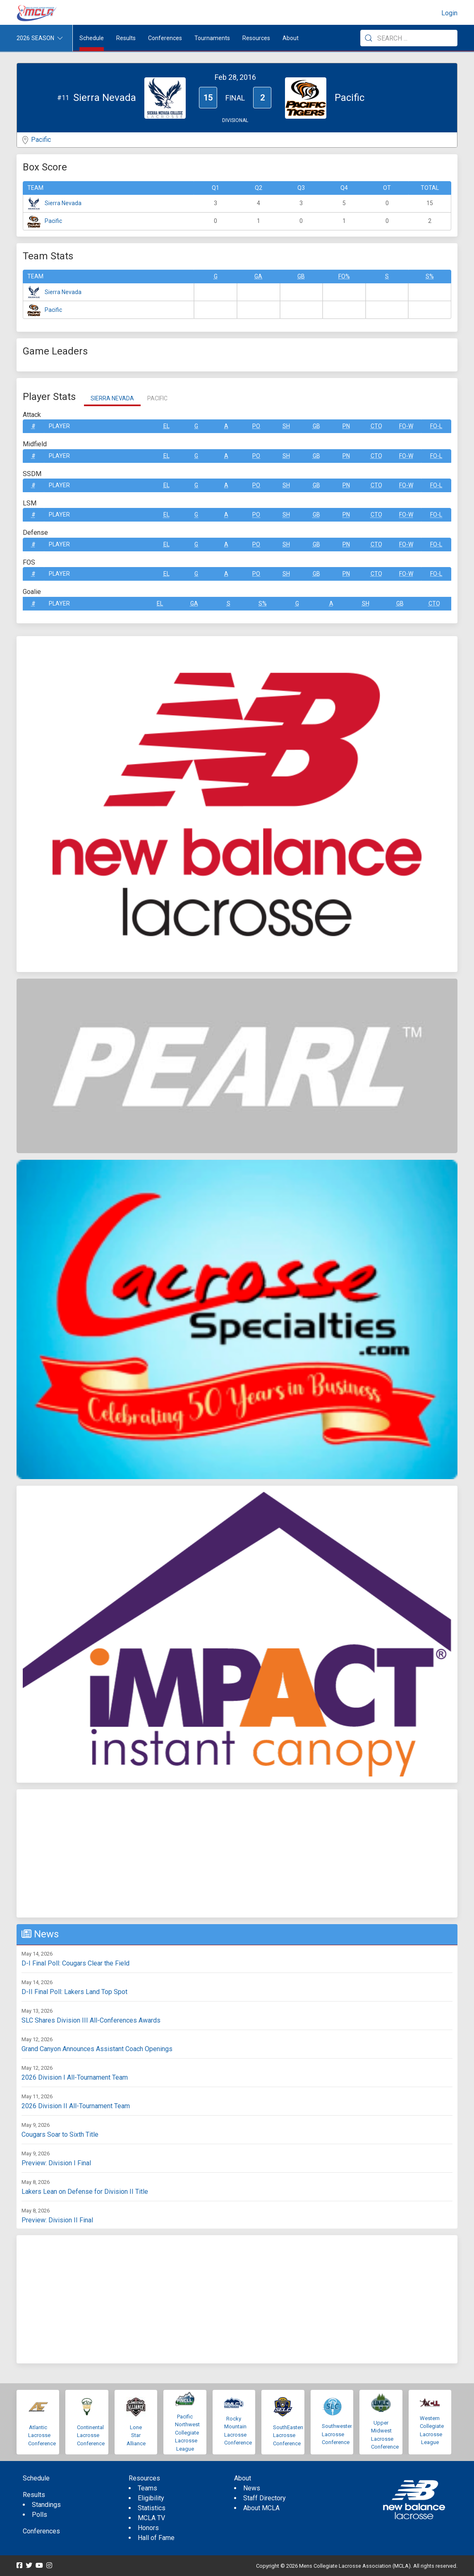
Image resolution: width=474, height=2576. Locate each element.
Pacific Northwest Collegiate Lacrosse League (187, 2432)
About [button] (290, 38)
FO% (344, 276)
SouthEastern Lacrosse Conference (289, 2435)
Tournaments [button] (212, 38)
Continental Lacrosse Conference (91, 2435)
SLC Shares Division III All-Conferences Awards (91, 2020)
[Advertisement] (237, 1853)
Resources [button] (256, 38)
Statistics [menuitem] (151, 2508)
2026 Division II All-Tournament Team (76, 2106)
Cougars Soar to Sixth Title (60, 2134)
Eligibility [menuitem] (151, 2498)
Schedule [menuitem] (91, 38)
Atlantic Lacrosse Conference (42, 2435)
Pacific (41, 140)
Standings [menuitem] (46, 2505)
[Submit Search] (368, 38)
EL (166, 426)
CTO (376, 426)
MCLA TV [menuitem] (151, 2518)
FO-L (436, 426)
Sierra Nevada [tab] (112, 398)
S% (430, 276)
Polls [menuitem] (39, 2515)
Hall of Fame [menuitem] (156, 2538)
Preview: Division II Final (57, 2220)
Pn (346, 426)
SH (286, 426)
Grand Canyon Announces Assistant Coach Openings (97, 2049)
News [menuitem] (251, 2488)
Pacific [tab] (157, 398)
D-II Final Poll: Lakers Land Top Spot (74, 1992)
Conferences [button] (165, 38)
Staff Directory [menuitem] (264, 2498)
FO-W (406, 426)
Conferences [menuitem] (41, 2531)
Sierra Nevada (63, 203)
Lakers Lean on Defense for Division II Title (85, 2191)
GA (258, 276)
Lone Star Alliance (136, 2435)
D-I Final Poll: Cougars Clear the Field (75, 1963)
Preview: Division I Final (56, 2163)
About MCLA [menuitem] (261, 2508)
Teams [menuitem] (147, 2488)
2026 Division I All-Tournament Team (75, 2077)
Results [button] (126, 38)
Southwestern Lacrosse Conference (338, 2434)
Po (256, 426)
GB (301, 276)
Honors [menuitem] (148, 2528)
